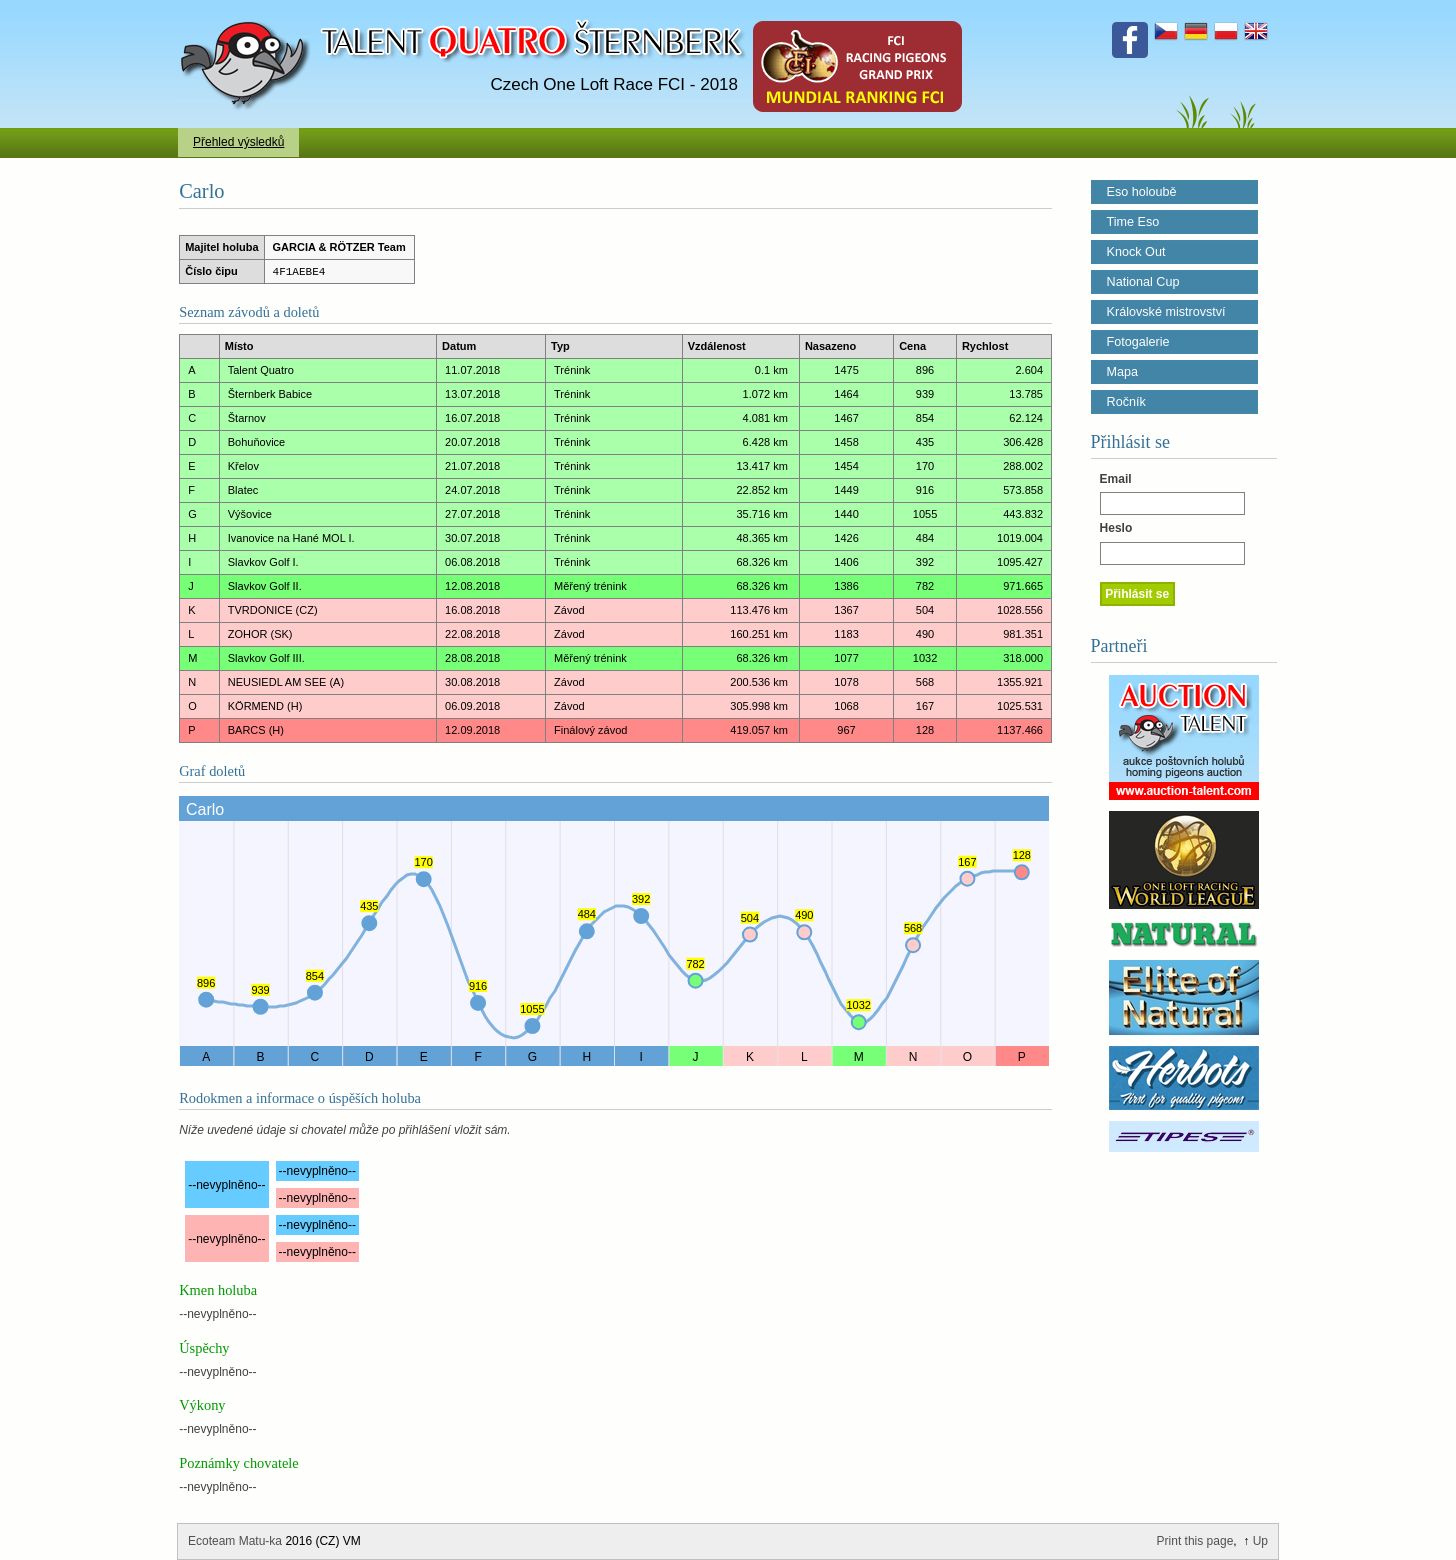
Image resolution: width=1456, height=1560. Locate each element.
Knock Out (1136, 252)
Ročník (1126, 402)
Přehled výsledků (238, 142)
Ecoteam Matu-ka (235, 1541)
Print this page (1195, 1541)
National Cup (1143, 282)
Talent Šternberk (248, 10)
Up (1260, 1541)
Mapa (1123, 372)
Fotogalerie (1138, 342)
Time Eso (1133, 222)
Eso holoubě (1142, 192)
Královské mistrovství (1166, 312)
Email (1116, 479)
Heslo (1116, 528)
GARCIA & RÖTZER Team (339, 247)
